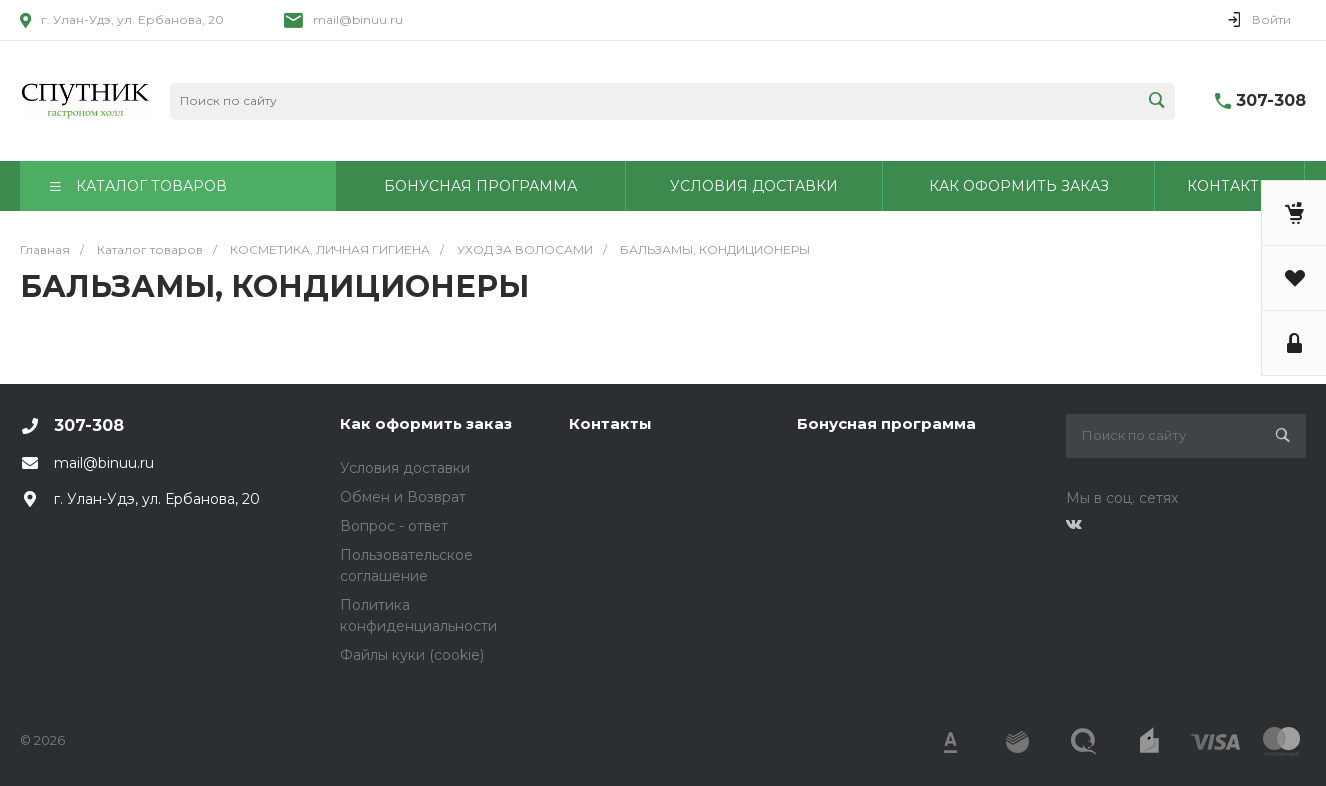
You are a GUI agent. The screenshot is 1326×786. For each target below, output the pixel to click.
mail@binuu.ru (358, 19)
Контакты (610, 423)
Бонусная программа (886, 423)
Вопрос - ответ (394, 526)
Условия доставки (405, 468)
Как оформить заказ (426, 423)
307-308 (1271, 100)
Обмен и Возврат (403, 497)
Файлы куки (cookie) (412, 655)
